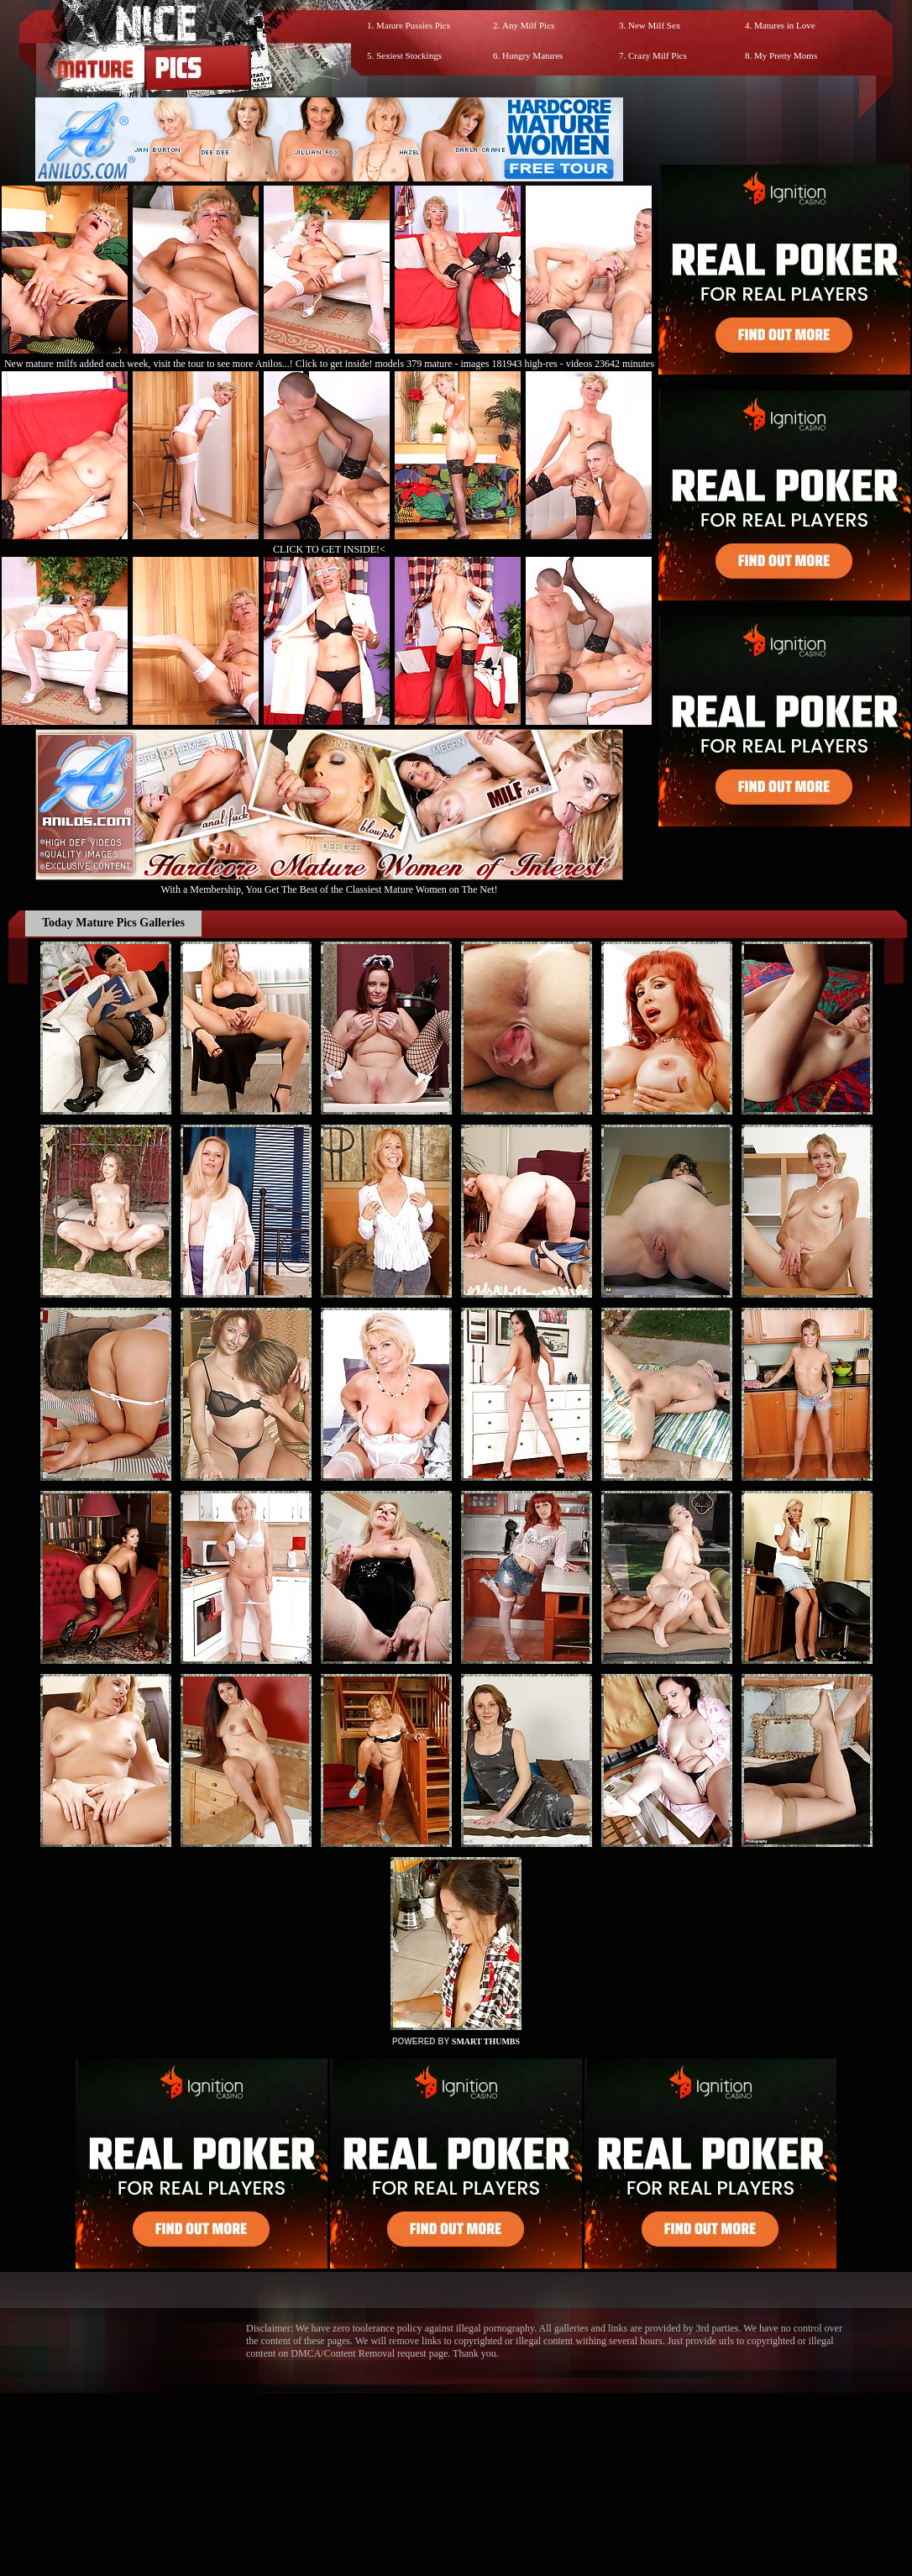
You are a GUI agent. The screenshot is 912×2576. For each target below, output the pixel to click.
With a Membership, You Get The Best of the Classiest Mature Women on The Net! (329, 883)
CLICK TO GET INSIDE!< (329, 549)
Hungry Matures (532, 55)
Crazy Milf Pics (657, 55)
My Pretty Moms (785, 55)
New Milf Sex (654, 25)
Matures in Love (784, 25)
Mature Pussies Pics (413, 25)
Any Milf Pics (528, 25)
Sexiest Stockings (409, 55)
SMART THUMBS (486, 2041)
